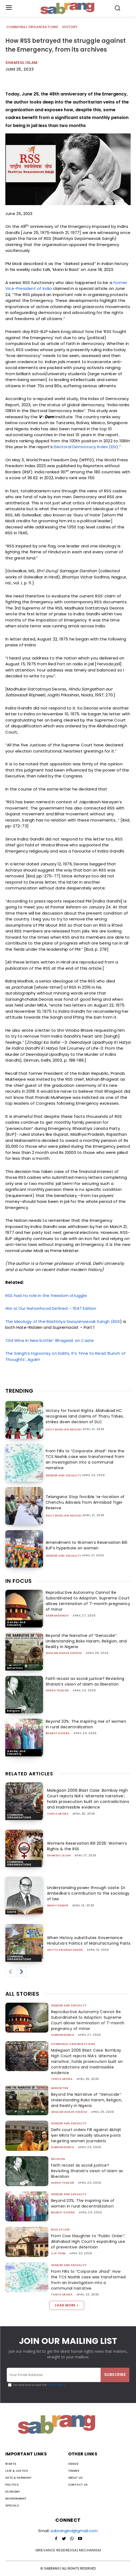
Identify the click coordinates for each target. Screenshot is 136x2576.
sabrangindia (57, 1616)
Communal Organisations (32, 27)
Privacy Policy (55, 2385)
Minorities (15, 1668)
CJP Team (58, 2253)
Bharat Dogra (58, 1733)
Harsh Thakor (57, 1690)
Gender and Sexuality (63, 1475)
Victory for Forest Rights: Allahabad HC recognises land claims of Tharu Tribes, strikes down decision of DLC (85, 1416)
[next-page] (21, 1972)
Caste (11, 1912)
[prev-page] (10, 1972)
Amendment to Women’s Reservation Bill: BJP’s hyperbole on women (87, 1545)
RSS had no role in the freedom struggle (46, 1295)
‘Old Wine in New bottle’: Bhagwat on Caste (49, 1340)
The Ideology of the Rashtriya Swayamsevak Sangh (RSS (62, 1321)
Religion (13, 1711)
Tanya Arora (58, 1814)
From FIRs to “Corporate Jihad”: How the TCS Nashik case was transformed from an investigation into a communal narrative (85, 1459)
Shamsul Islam (21, 62)
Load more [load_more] (67, 2305)
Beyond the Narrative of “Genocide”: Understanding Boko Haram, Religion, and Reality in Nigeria (86, 1641)
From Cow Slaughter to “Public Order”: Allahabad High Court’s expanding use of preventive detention (88, 2241)
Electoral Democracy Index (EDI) (86, 447)
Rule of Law (60, 2230)
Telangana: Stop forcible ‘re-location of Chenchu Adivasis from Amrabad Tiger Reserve (85, 1502)
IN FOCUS (18, 1581)
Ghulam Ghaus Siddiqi (64, 1653)
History (70, 27)
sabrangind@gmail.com (74, 2530)
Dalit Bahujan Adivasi (64, 1429)
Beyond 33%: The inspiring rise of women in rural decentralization (86, 1724)
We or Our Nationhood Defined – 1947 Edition (50, 1308)
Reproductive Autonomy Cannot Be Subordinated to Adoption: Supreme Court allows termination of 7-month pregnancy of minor (88, 1601)
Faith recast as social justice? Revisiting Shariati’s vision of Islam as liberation (85, 1681)
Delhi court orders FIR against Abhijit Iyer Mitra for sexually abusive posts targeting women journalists (86, 2135)
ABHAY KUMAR (57, 1905)
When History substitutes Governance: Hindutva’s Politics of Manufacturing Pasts (89, 1940)
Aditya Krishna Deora (65, 1950)
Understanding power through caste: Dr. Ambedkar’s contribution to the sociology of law (88, 1893)
